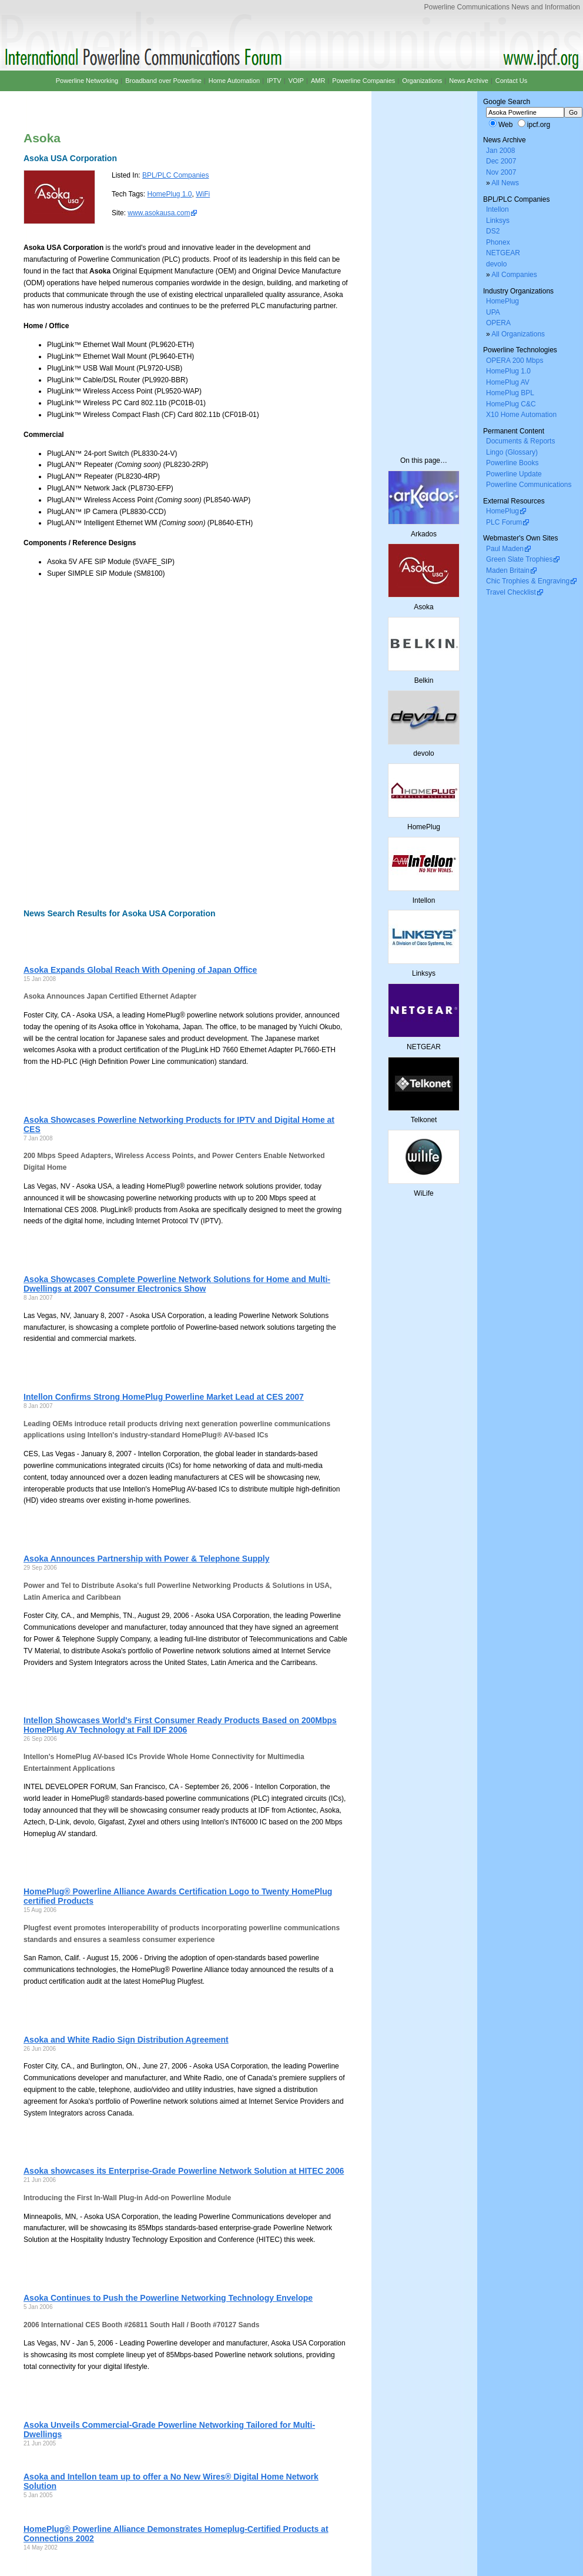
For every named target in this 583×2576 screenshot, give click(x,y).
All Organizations (518, 334)
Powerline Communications (528, 485)
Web (505, 125)
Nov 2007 (501, 172)
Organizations (422, 80)
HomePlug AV (508, 382)
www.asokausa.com (159, 213)
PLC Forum (504, 522)
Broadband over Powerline (163, 80)
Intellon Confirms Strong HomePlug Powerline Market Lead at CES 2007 (164, 1397)
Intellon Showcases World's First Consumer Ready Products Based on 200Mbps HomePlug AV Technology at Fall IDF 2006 (180, 1725)
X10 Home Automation (521, 415)
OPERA (498, 323)
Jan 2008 (500, 150)
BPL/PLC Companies (175, 175)
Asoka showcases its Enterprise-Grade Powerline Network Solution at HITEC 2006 (184, 2170)
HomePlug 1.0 (169, 194)
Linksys (498, 220)
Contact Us (511, 80)
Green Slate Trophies (519, 559)
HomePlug (502, 301)
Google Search (506, 102)
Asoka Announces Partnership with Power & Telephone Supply (147, 1558)
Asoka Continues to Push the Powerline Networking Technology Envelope (168, 2298)
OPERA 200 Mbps (514, 360)
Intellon (497, 209)
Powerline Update (514, 474)
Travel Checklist (511, 592)
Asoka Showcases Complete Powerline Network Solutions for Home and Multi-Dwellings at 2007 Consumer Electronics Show (177, 1283)
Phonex (498, 242)
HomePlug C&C (511, 404)
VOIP (296, 80)
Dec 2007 (501, 161)
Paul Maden (505, 549)
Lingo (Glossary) (512, 452)
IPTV (274, 80)
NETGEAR (503, 253)
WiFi (203, 194)
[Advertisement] (116, 743)
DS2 (493, 231)
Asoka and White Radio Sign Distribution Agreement (126, 2039)
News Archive (468, 80)
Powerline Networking (87, 80)
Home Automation (234, 80)
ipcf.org (538, 125)
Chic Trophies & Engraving (527, 581)
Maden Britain (508, 570)
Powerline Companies (363, 80)
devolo (496, 264)
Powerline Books (512, 463)
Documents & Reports (520, 441)
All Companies (514, 275)
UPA (493, 312)
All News (505, 183)
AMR (318, 80)
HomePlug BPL (510, 393)
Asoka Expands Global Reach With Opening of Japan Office (140, 970)
